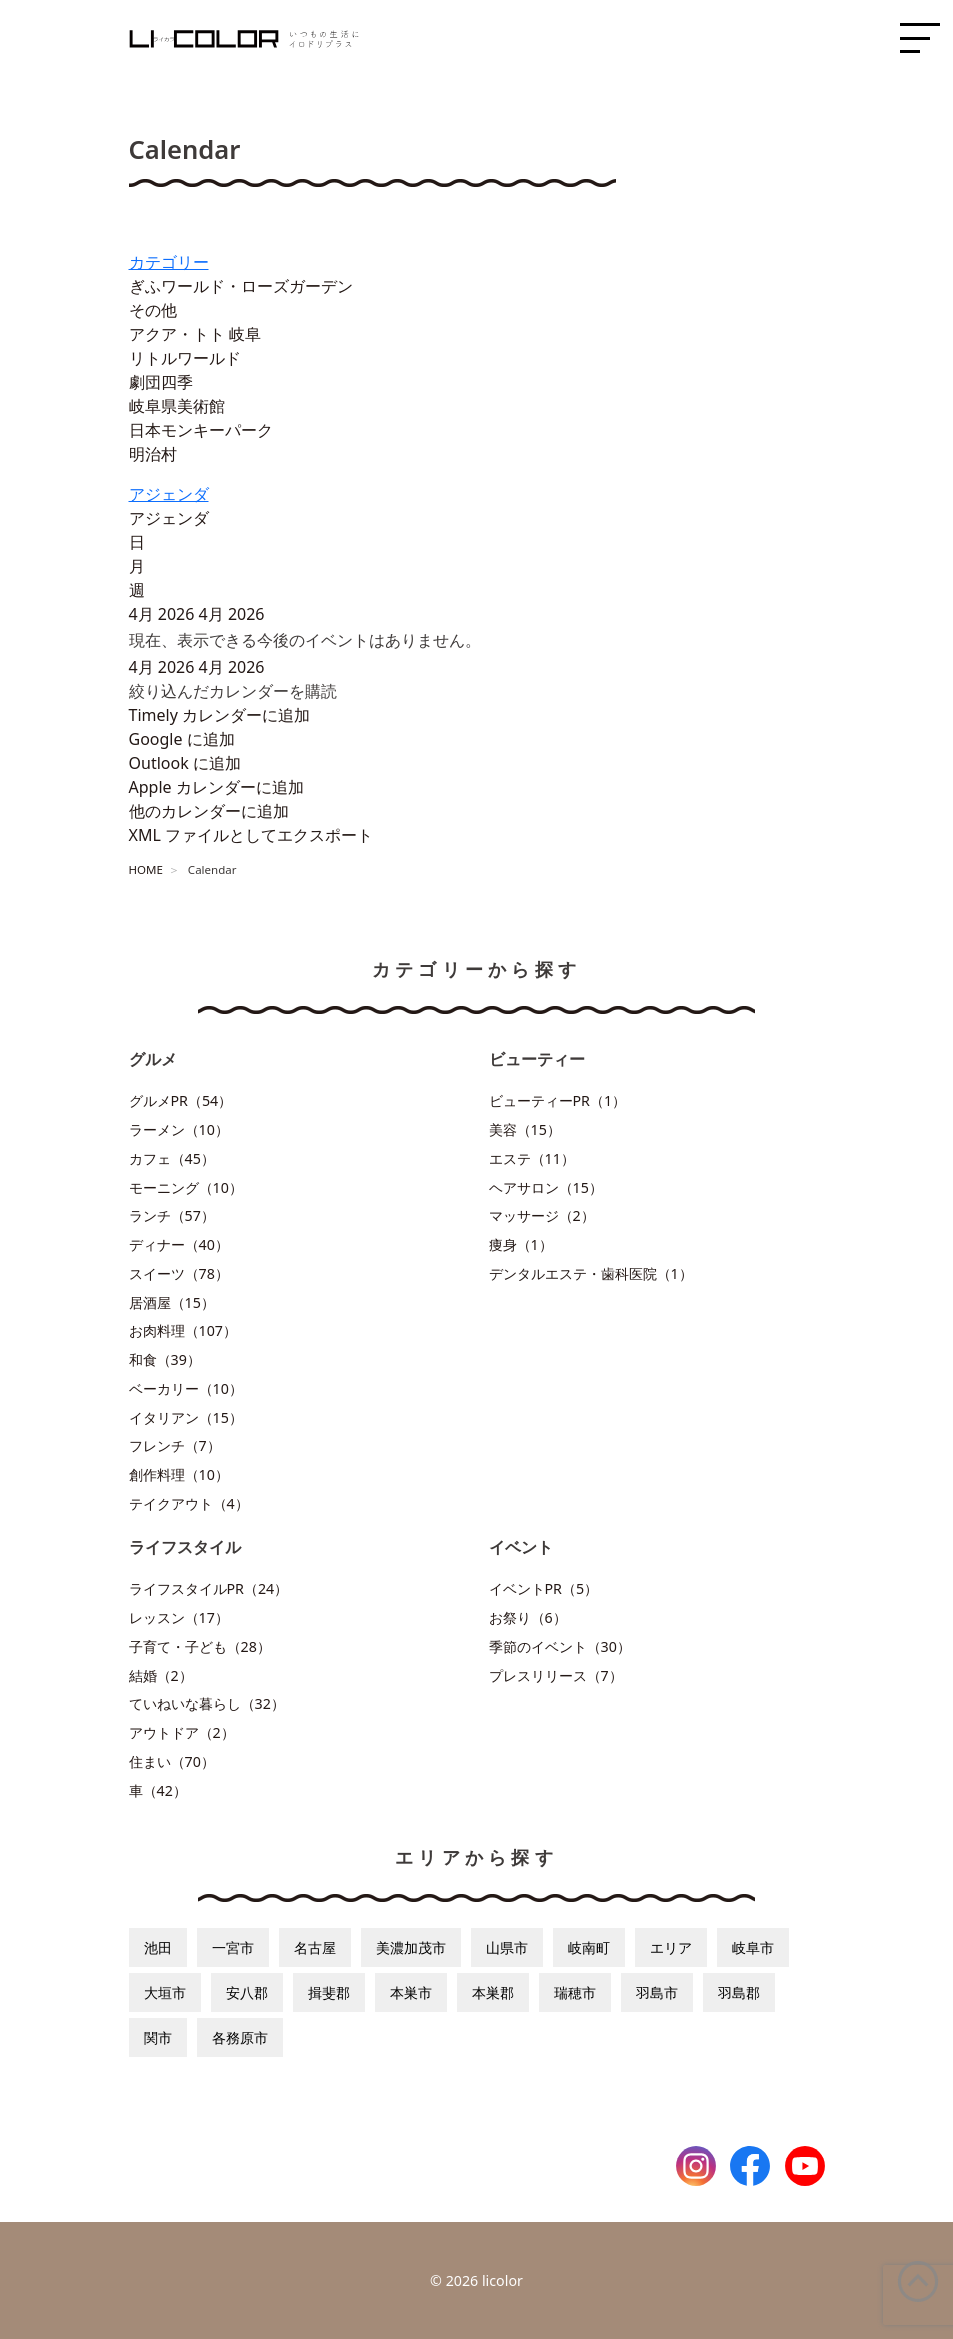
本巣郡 (493, 1992)
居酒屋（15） (172, 1302)
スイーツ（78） (179, 1273)
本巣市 (411, 1992)
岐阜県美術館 (177, 406)
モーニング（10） (186, 1187)
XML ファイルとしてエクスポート (251, 835)
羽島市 (657, 1992)
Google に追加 (182, 739)
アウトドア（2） (182, 1732)
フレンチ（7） (175, 1445)
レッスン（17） (179, 1617)
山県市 (507, 1947)
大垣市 (165, 1992)
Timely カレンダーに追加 (219, 715)
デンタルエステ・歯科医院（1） (591, 1273)
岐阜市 (753, 1947)
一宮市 (233, 1947)
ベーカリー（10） (186, 1388)
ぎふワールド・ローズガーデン (241, 286)
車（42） (158, 1790)
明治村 (153, 454)
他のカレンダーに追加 (209, 811)
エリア (671, 1947)
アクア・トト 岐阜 (195, 334)
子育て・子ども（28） (200, 1646)
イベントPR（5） (544, 1588)
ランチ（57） (172, 1215)
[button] (233, 691)
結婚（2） (161, 1675)
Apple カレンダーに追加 (216, 787)
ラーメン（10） (179, 1129)
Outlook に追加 (185, 763)
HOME (146, 869)
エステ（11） (532, 1158)
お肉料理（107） (183, 1330)
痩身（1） (521, 1244)
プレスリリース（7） (556, 1675)
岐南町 (589, 1947)
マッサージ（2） (542, 1215)
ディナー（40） (179, 1244)
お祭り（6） (528, 1617)
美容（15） (525, 1129)
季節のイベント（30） (560, 1646)
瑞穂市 (575, 1992)
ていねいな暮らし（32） (207, 1703)
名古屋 (315, 1947)
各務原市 (240, 2037)
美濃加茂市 (411, 1947)
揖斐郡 (329, 1992)
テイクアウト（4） (189, 1503)
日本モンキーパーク (201, 430)
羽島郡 (739, 1992)
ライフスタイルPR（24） (209, 1588)
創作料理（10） (179, 1474)
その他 (153, 310)
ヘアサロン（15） (546, 1187)
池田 (158, 1947)
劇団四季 (161, 382)
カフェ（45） (172, 1158)
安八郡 (247, 1992)
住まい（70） (172, 1761)
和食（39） (165, 1359)
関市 (158, 2037)
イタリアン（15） (186, 1417)
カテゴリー (169, 262)
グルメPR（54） (181, 1100)
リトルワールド (185, 358)
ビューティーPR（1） (558, 1100)
